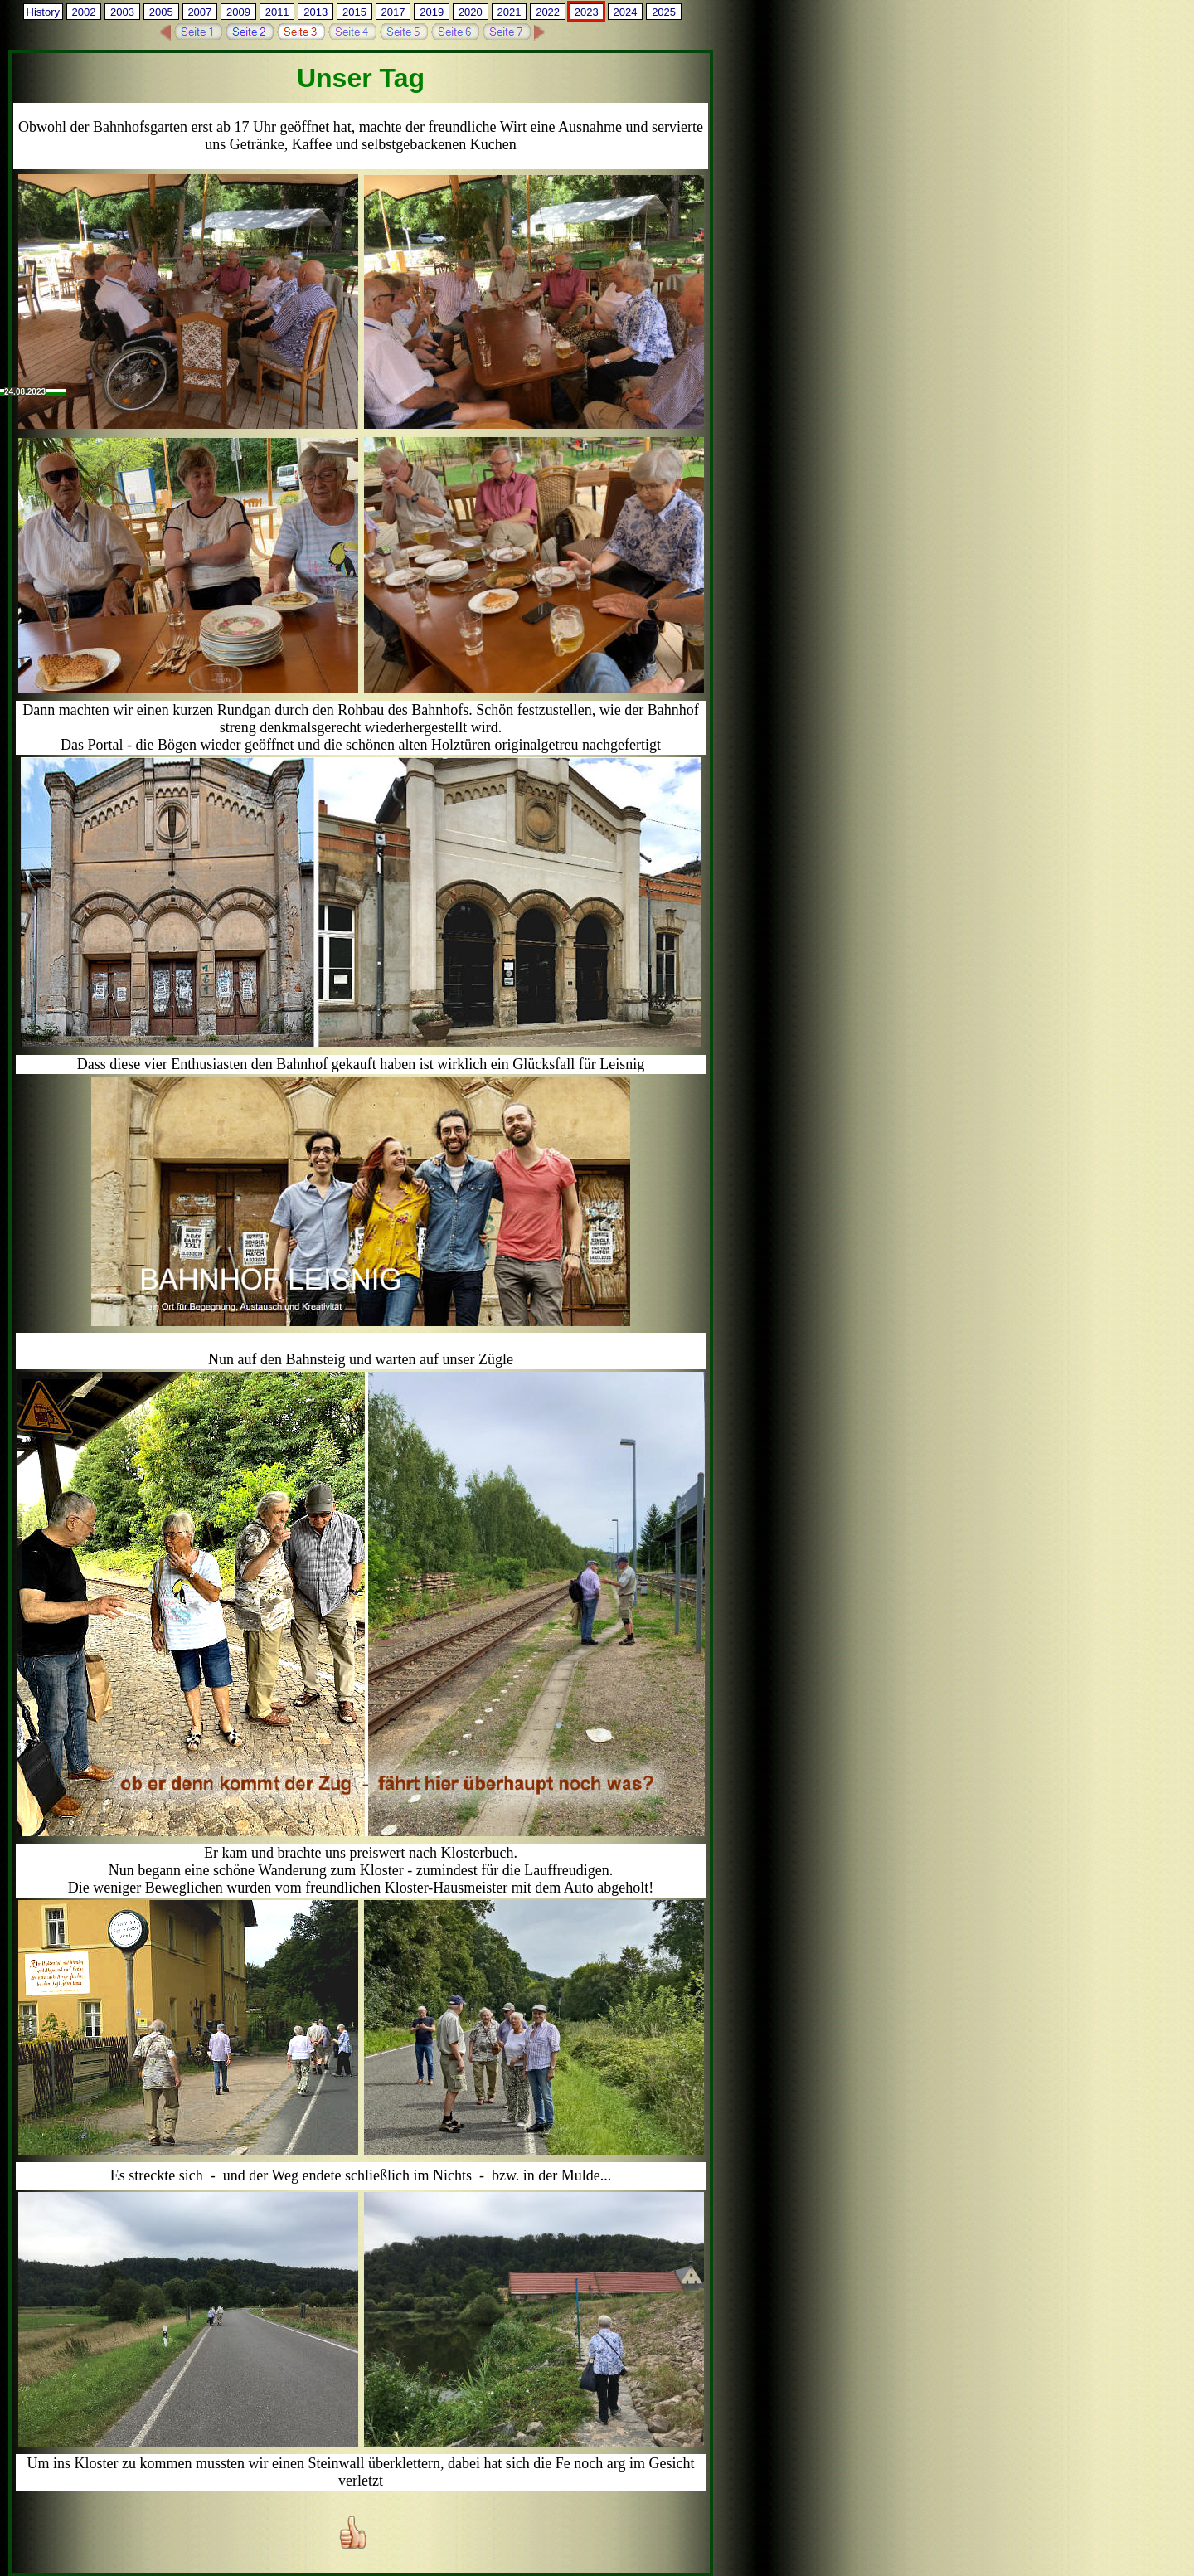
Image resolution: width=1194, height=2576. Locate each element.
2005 (161, 12)
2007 (199, 12)
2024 (625, 12)
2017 (393, 12)
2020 (471, 12)
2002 (83, 12)
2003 (122, 12)
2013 (315, 12)
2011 (277, 12)
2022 (548, 12)
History (43, 12)
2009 (238, 12)
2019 (432, 12)
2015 (354, 12)
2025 (664, 12)
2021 (510, 12)
